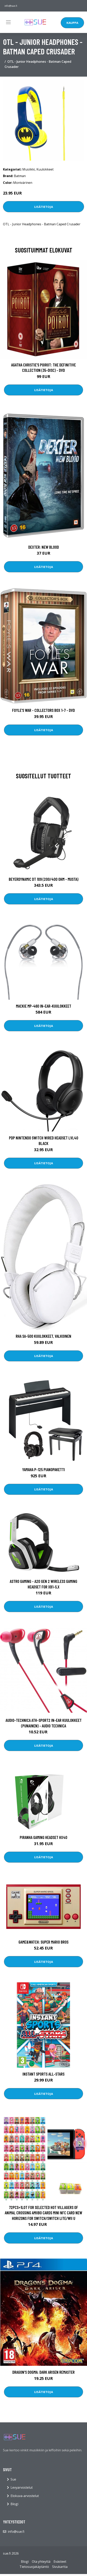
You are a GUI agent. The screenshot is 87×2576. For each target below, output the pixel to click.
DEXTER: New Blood (43, 546)
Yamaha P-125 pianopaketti (43, 1469)
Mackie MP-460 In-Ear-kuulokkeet (43, 1005)
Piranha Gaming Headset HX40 (43, 1837)
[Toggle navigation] (8, 22)
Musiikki (28, 169)
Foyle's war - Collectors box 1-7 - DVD (43, 710)
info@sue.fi (11, 6)
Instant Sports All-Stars (43, 2073)
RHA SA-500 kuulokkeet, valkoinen (43, 1336)
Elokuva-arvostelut (25, 2496)
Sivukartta (59, 2566)
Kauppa (72, 23)
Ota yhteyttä (41, 2561)
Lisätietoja (43, 207)
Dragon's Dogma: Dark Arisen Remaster (43, 2372)
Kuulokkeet (45, 169)
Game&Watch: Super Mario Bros (43, 1941)
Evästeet (60, 2561)
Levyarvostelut (22, 2487)
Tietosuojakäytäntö (34, 2566)
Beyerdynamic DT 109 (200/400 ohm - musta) (43, 879)
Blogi (14, 2504)
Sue (13, 2479)
